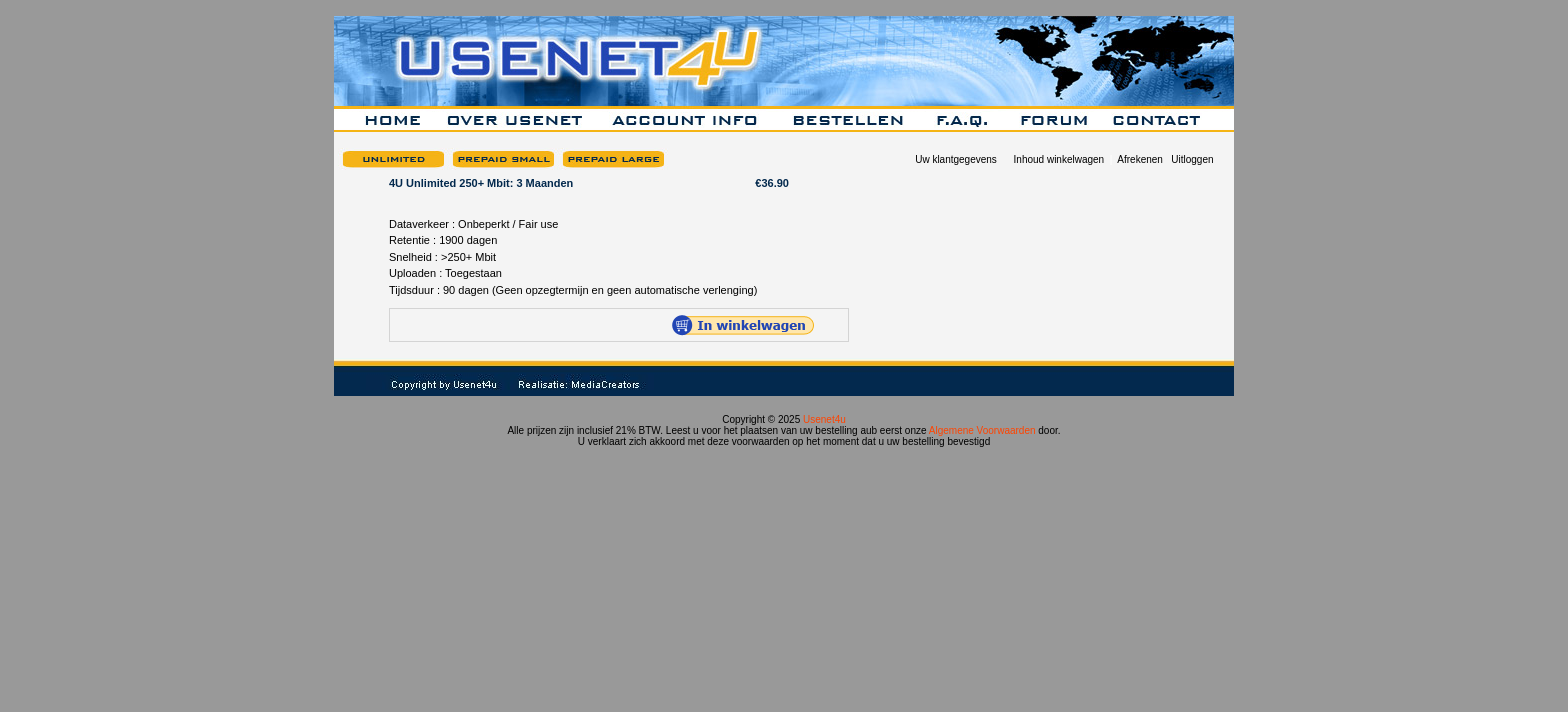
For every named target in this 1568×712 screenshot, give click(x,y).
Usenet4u (824, 419)
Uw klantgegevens (956, 159)
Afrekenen (1140, 159)
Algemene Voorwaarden (982, 430)
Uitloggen (1192, 159)
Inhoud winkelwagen (1059, 159)
